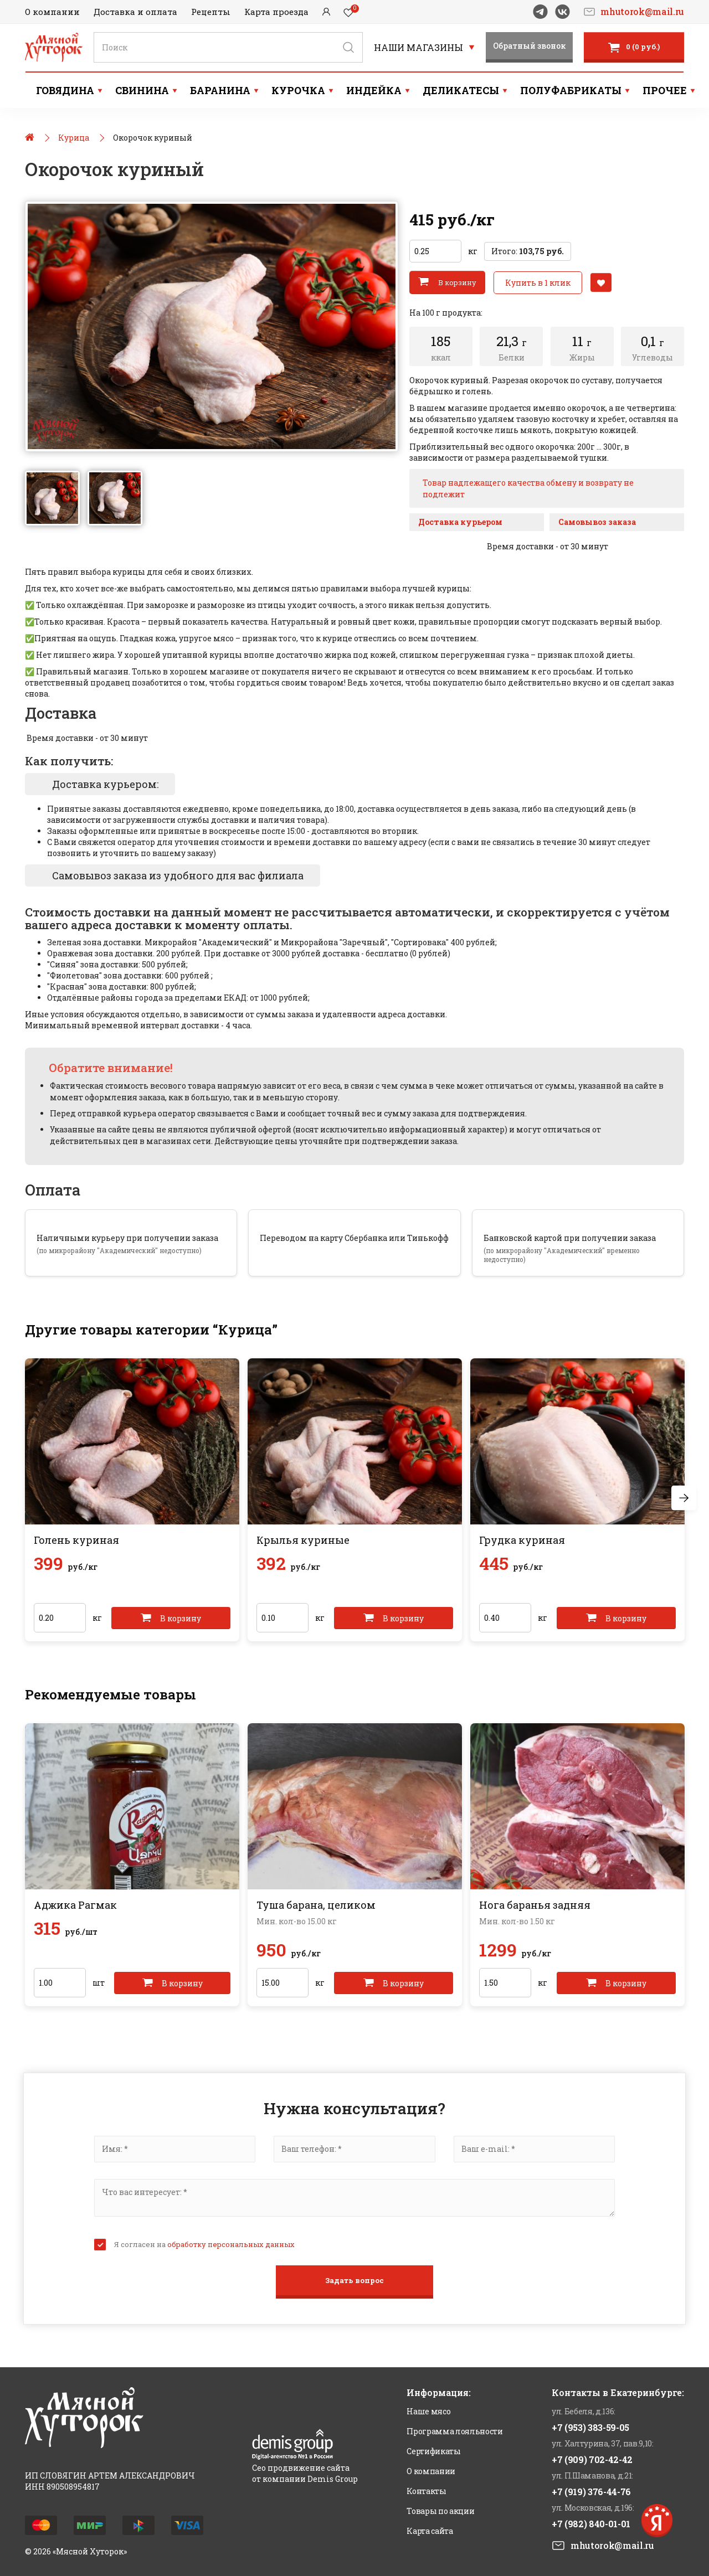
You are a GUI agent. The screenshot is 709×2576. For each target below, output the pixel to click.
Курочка (298, 90)
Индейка (374, 90)
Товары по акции (440, 2510)
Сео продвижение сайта (301, 2467)
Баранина (220, 90)
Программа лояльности (454, 2430)
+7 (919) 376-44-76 (591, 2491)
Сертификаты (433, 2450)
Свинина (142, 90)
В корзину (447, 281)
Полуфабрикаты (570, 90)
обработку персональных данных (231, 2244)
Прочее (665, 90)
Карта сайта (430, 2530)
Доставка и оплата (135, 11)
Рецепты (210, 11)
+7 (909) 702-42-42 (592, 2459)
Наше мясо (428, 2410)
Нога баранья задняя (534, 1904)
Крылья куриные (303, 1539)
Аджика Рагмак (75, 1904)
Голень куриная (76, 1539)
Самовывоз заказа (597, 521)
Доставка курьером (460, 521)
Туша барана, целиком (316, 1904)
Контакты (426, 2490)
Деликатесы (461, 90)
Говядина (65, 90)
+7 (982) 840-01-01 (591, 2523)
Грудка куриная (522, 1539)
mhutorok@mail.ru (642, 11)
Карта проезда (276, 11)
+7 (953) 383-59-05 (590, 2427)
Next (684, 1497)
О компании (52, 11)
